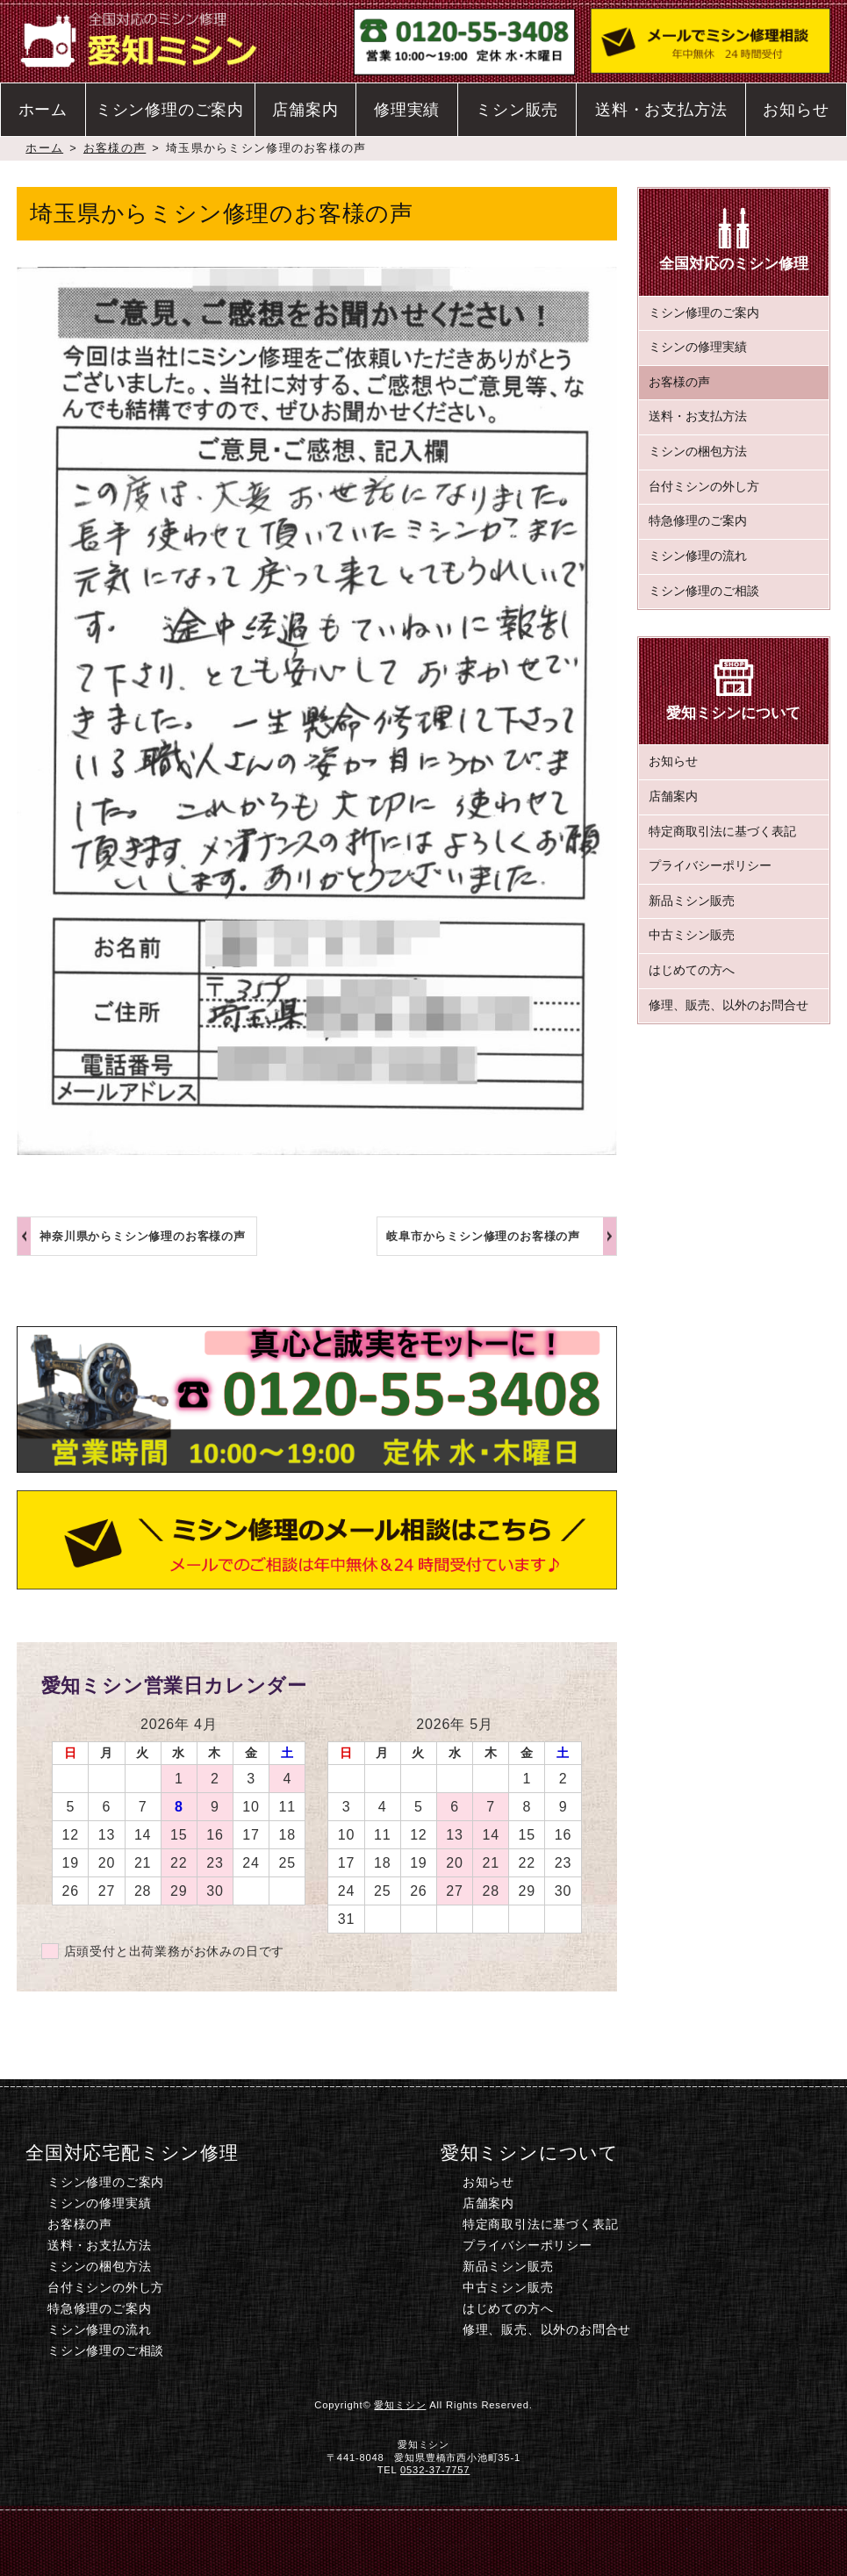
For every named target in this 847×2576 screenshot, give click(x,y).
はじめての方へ (692, 970)
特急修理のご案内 (698, 520)
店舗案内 (305, 109)
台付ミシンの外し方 (704, 486)
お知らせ (796, 109)
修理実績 (407, 109)
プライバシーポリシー (710, 865)
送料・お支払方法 (661, 109)
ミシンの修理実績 (698, 347)
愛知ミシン (400, 2405)
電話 (290, 2541)
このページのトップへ (733, 2541)
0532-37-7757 (435, 2470)
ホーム (43, 109)
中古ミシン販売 (692, 935)
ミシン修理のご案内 (170, 109)
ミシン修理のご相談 (704, 591)
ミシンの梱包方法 (698, 451)
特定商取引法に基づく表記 (722, 831)
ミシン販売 (517, 109)
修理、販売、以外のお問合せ (728, 1005)
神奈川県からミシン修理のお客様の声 (142, 1236)
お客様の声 (114, 147)
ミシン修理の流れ (698, 556)
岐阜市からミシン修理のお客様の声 (483, 1236)
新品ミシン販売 (692, 901)
